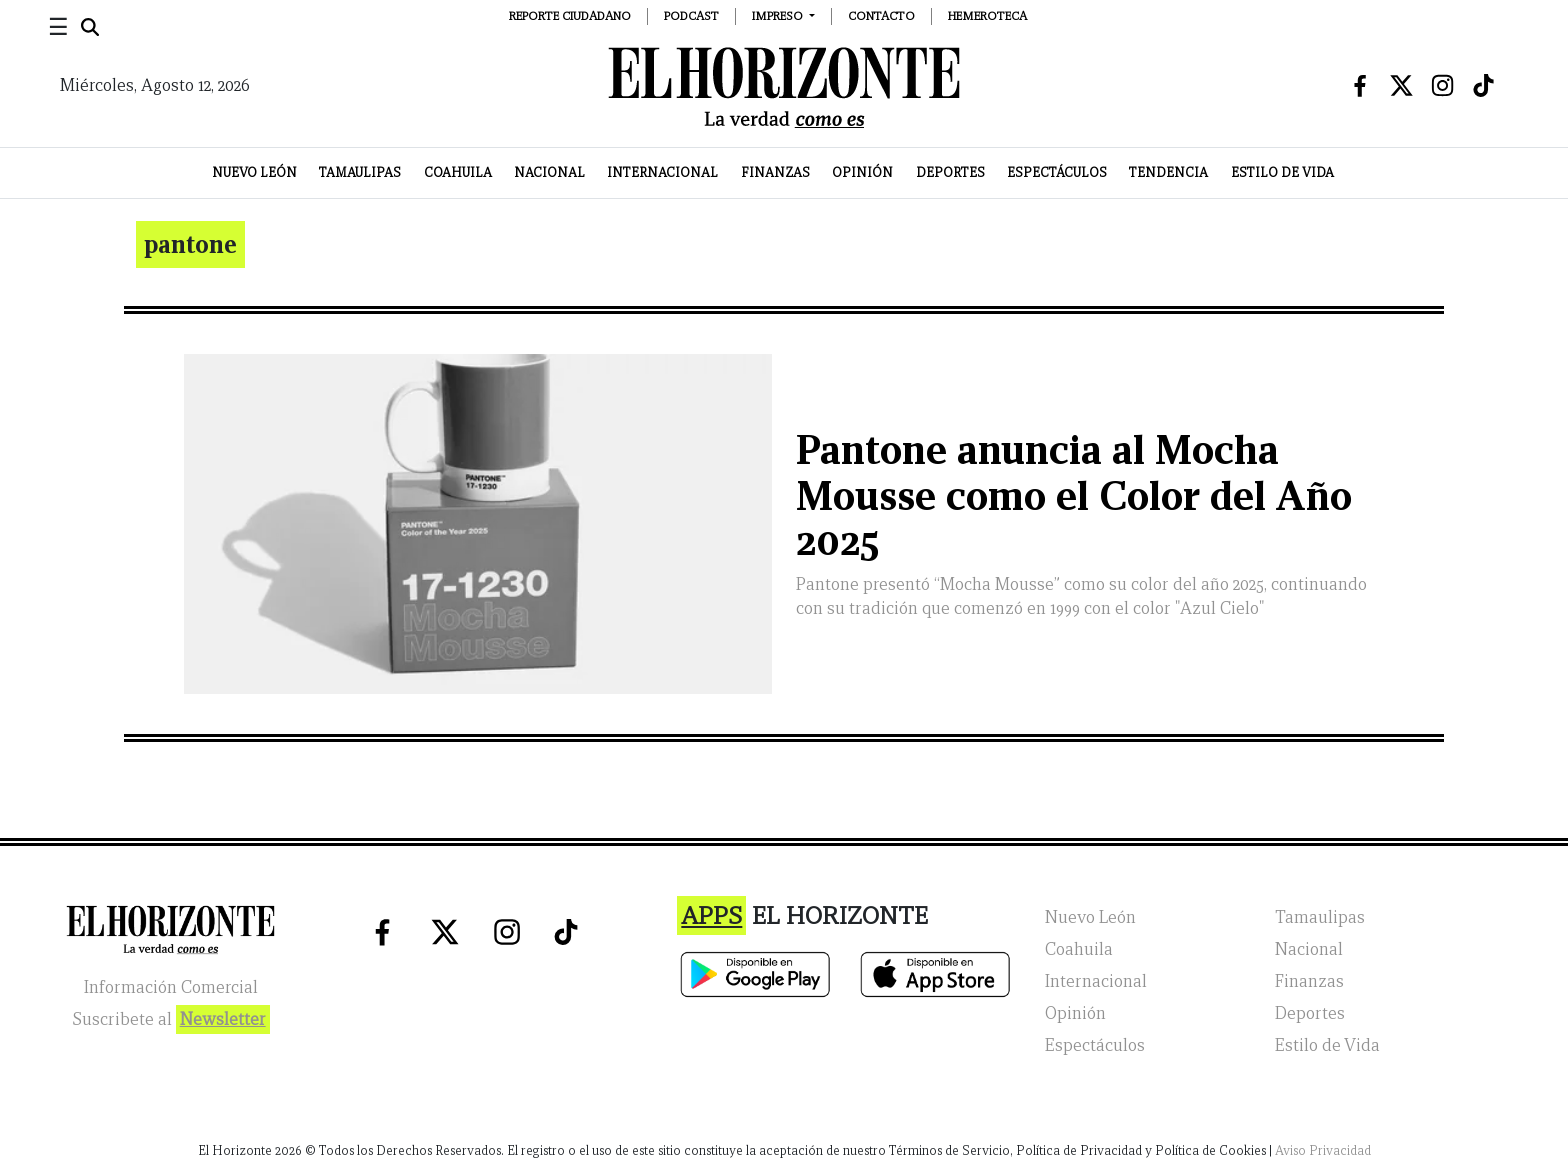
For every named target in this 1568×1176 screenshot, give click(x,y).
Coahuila (458, 172)
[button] (783, 15)
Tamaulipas (360, 172)
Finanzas (775, 172)
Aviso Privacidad (1323, 1150)
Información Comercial (171, 987)
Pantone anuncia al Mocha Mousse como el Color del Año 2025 (1074, 495)
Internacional (662, 172)
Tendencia (1168, 172)
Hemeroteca (987, 15)
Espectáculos (1057, 172)
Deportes (950, 172)
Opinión (862, 172)
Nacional (549, 172)
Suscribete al (171, 1019)
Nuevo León (254, 172)
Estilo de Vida (1282, 172)
